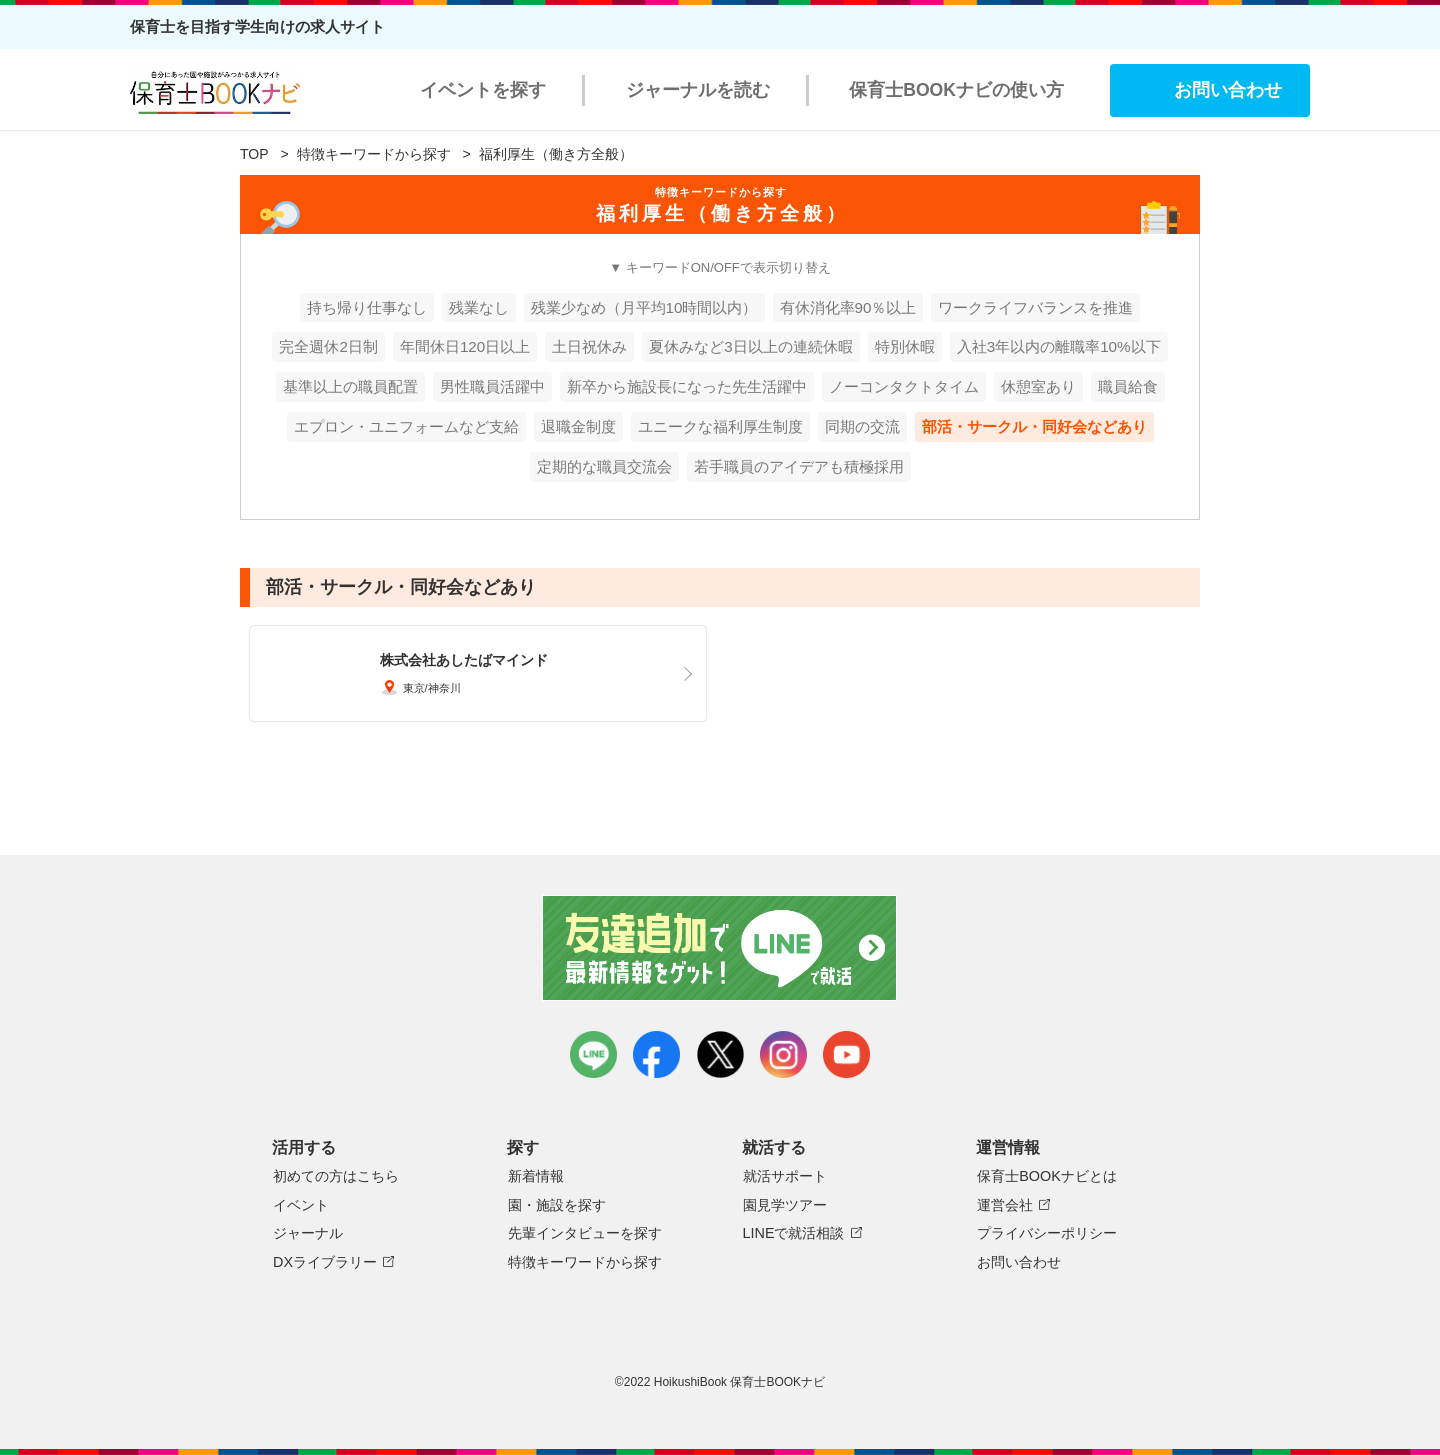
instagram (783, 1054)
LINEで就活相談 (794, 1233)
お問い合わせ (1228, 90)
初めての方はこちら (336, 1176)
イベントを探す (483, 90)
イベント (301, 1205)
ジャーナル (308, 1233)
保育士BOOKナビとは (1047, 1176)
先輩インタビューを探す (585, 1233)
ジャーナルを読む (698, 90)
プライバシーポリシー (1047, 1233)
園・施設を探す (557, 1205)
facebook (656, 1054)
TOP (254, 154)
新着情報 (536, 1176)
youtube (846, 1054)
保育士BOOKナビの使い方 (956, 90)
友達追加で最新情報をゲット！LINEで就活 (720, 948)
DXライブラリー (325, 1262)
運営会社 (1005, 1205)
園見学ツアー (785, 1205)
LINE (593, 1054)
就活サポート (785, 1176)
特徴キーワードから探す (374, 154)
